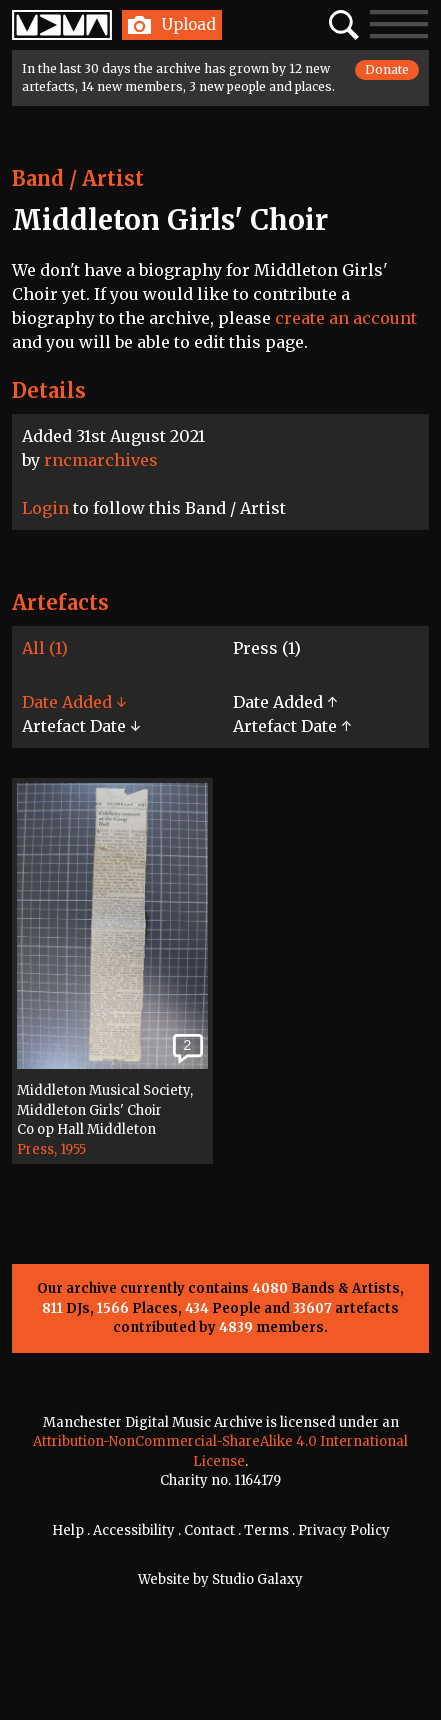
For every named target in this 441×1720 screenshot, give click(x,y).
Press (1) (267, 648)
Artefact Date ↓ (81, 726)
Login (45, 508)
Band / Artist (78, 178)
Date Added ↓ (74, 702)
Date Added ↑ (285, 702)
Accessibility (134, 1530)
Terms (266, 1530)
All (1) (45, 648)
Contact (209, 1530)
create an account (346, 318)
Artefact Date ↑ (292, 726)
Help (68, 1530)
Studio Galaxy (257, 1579)
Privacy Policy (344, 1530)
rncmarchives (101, 460)
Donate (387, 69)
